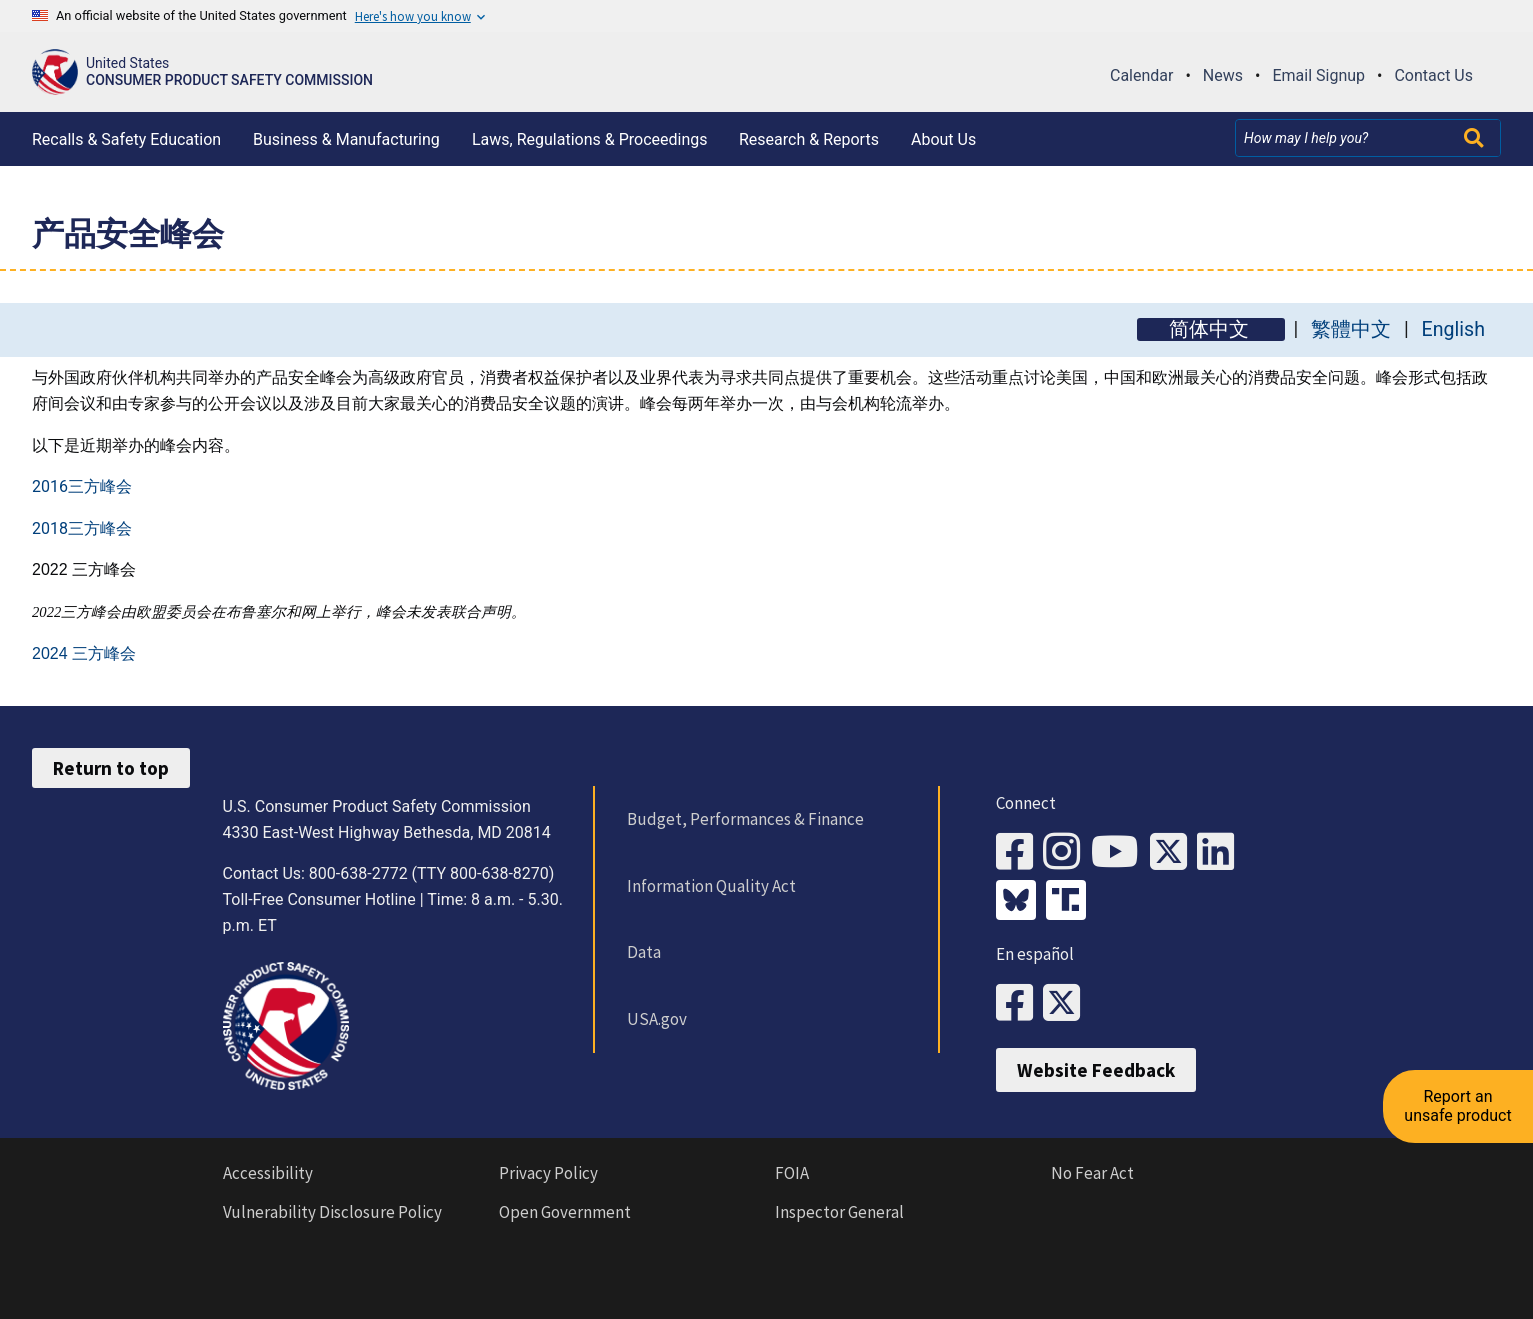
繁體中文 (1351, 329)
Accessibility (268, 1173)
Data (644, 952)
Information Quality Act (711, 886)
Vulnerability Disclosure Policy (332, 1212)
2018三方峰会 (82, 528)
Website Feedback (1096, 1070)
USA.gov (657, 1019)
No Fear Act (1092, 1173)
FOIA (792, 1173)
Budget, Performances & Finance (745, 819)
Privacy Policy (548, 1173)
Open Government (565, 1212)
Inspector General (839, 1212)
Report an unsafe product (1457, 1105)
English (1453, 329)
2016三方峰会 (82, 486)
